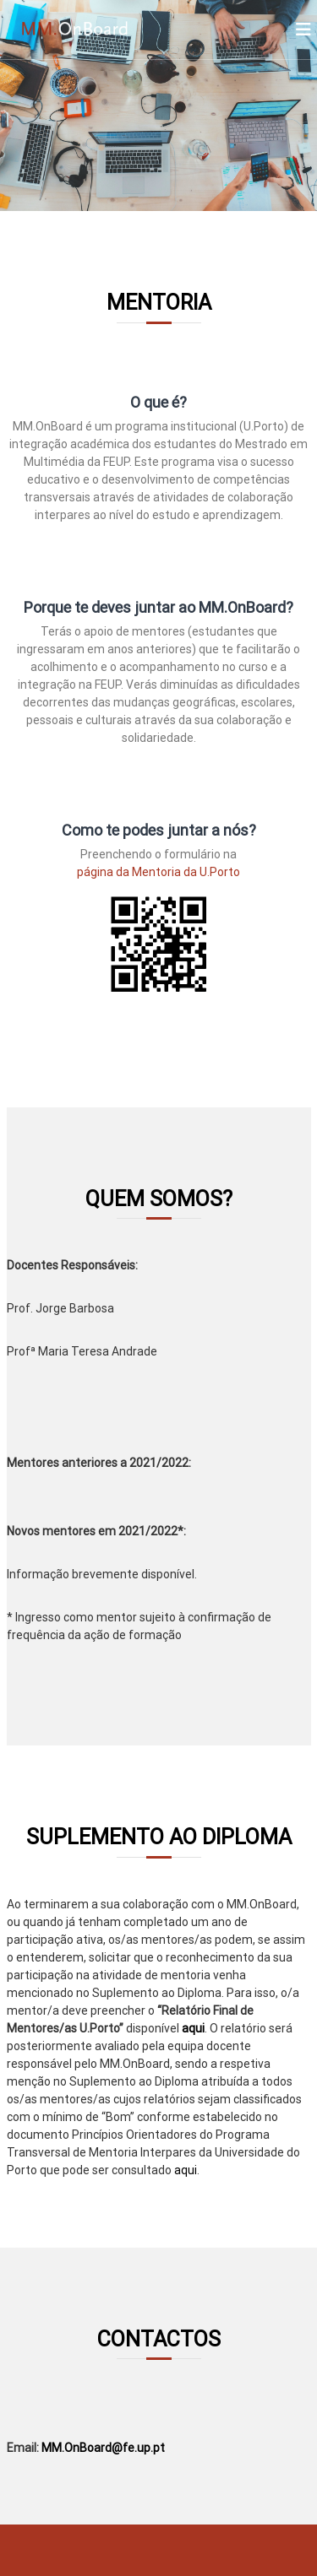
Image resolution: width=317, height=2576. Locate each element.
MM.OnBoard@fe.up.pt (103, 2447)
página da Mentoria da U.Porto (158, 872)
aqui (193, 2028)
